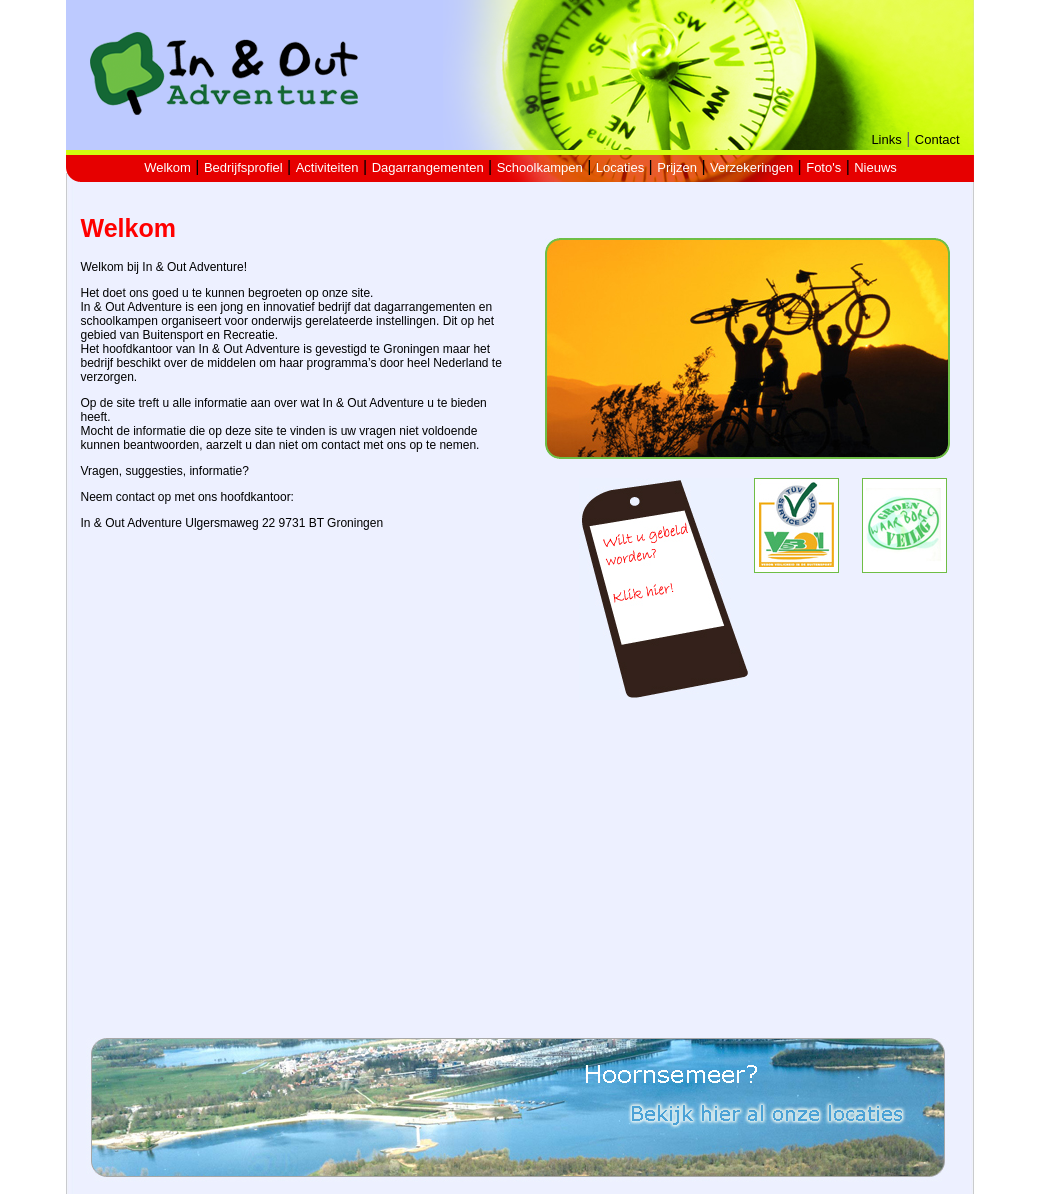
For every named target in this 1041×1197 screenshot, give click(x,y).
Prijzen (677, 167)
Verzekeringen (751, 167)
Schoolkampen (540, 167)
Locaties (620, 167)
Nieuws (875, 167)
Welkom (167, 167)
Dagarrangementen (428, 167)
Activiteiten (327, 167)
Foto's (823, 167)
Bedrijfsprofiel (243, 167)
